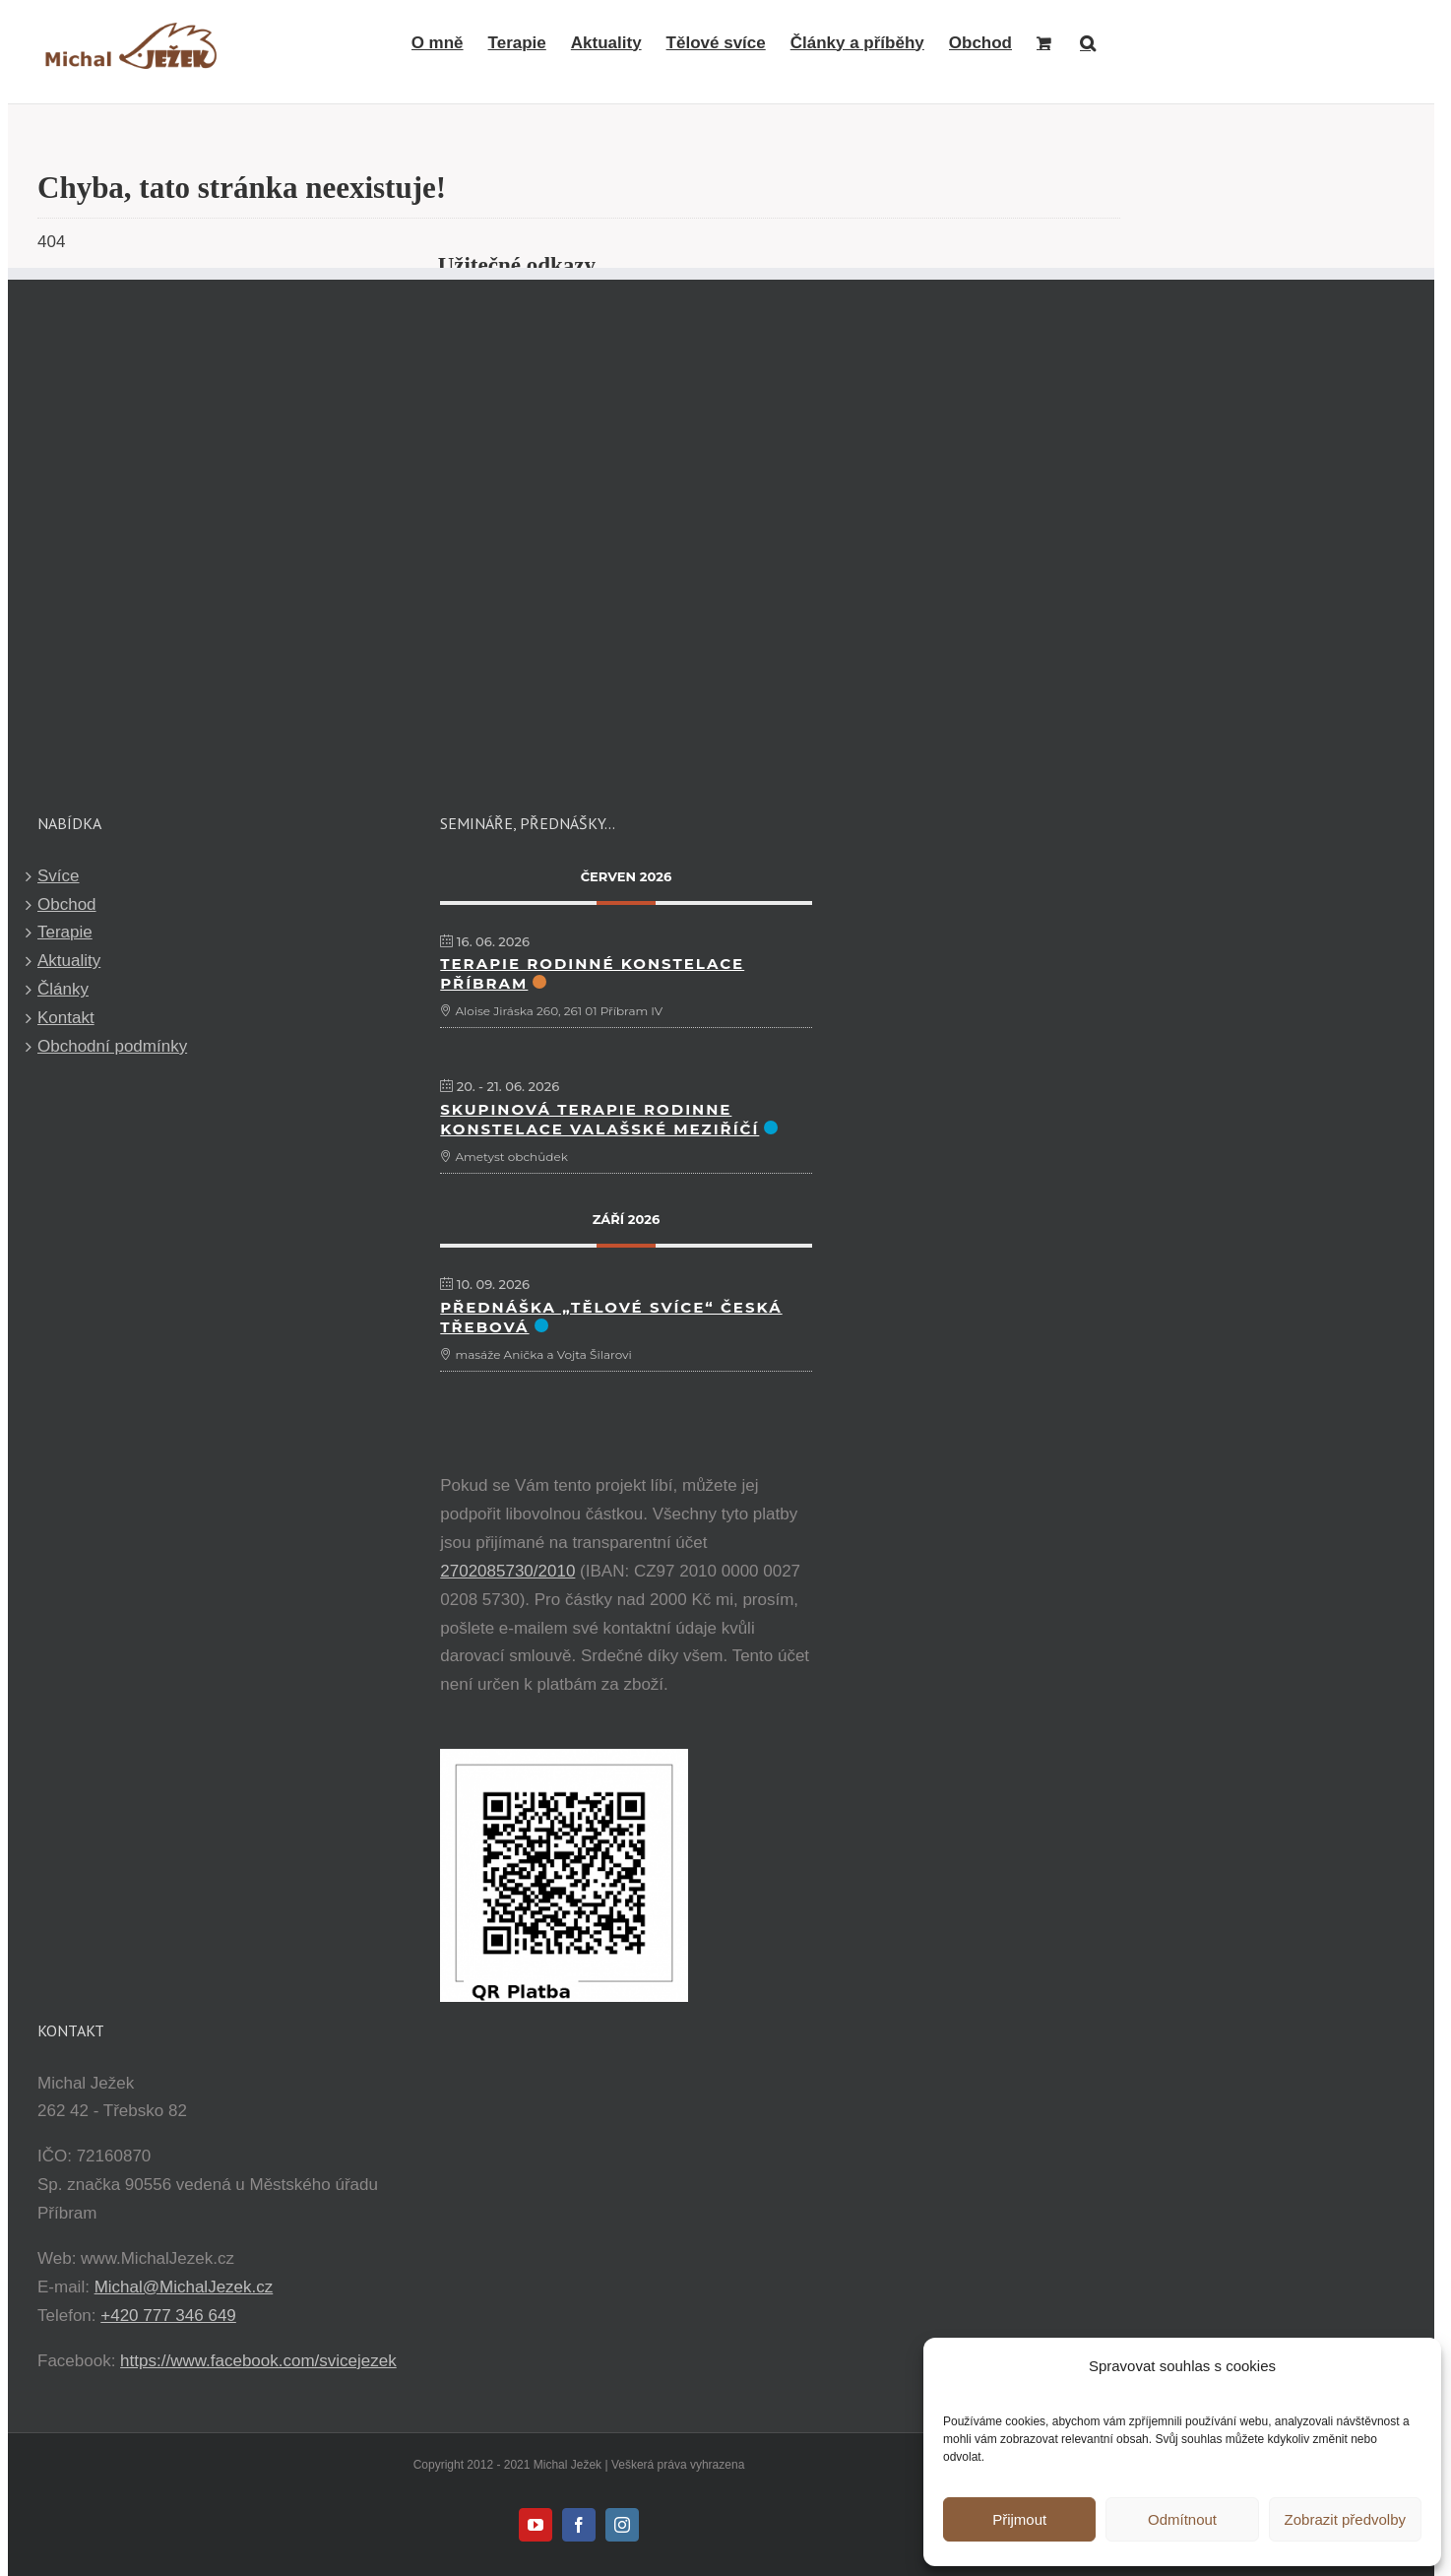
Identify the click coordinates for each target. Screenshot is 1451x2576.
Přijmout (1019, 2519)
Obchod (66, 904)
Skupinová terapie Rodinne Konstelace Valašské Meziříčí (599, 1119)
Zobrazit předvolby (1345, 2519)
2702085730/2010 (507, 1571)
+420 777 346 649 (168, 2315)
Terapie (65, 932)
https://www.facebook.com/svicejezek (258, 2360)
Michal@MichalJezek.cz (184, 2287)
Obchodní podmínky (112, 1046)
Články (63, 989)
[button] (1088, 42)
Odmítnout (1182, 2519)
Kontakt (66, 1017)
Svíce (58, 876)
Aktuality (68, 960)
